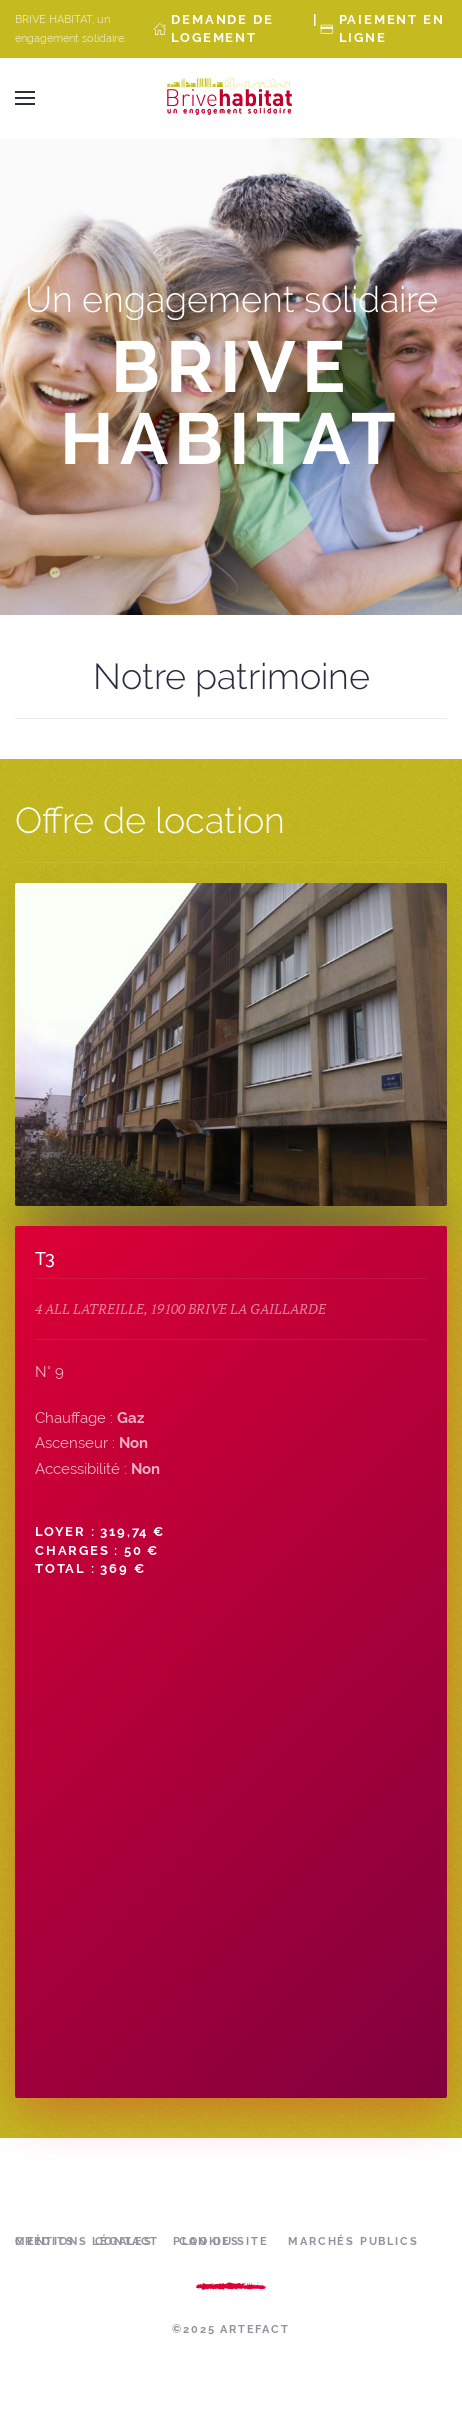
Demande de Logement (222, 28)
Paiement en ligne (392, 28)
